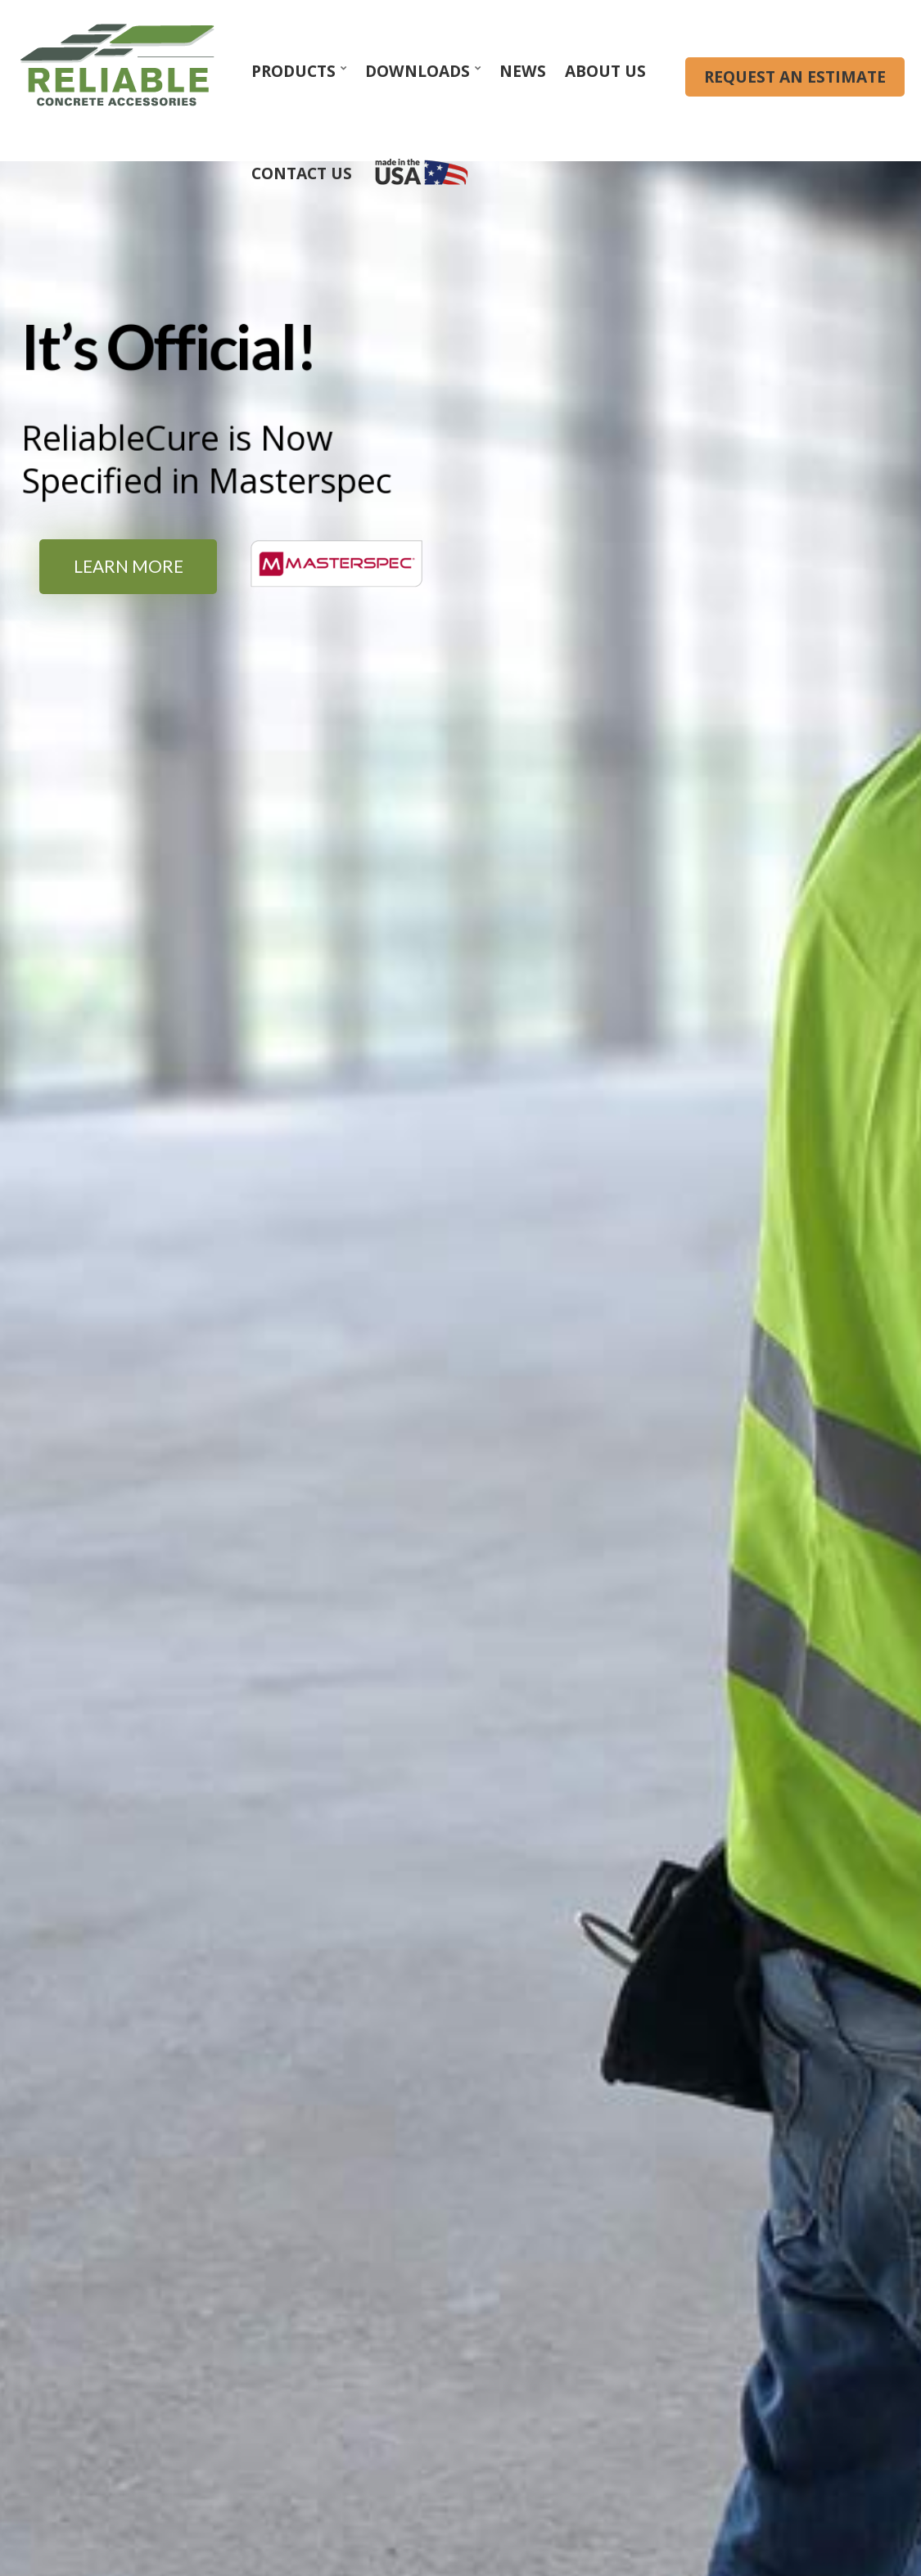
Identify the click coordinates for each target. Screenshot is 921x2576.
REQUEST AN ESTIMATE (795, 76)
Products (293, 71)
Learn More (128, 566)
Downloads (417, 71)
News (522, 71)
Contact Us (301, 173)
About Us (605, 71)
